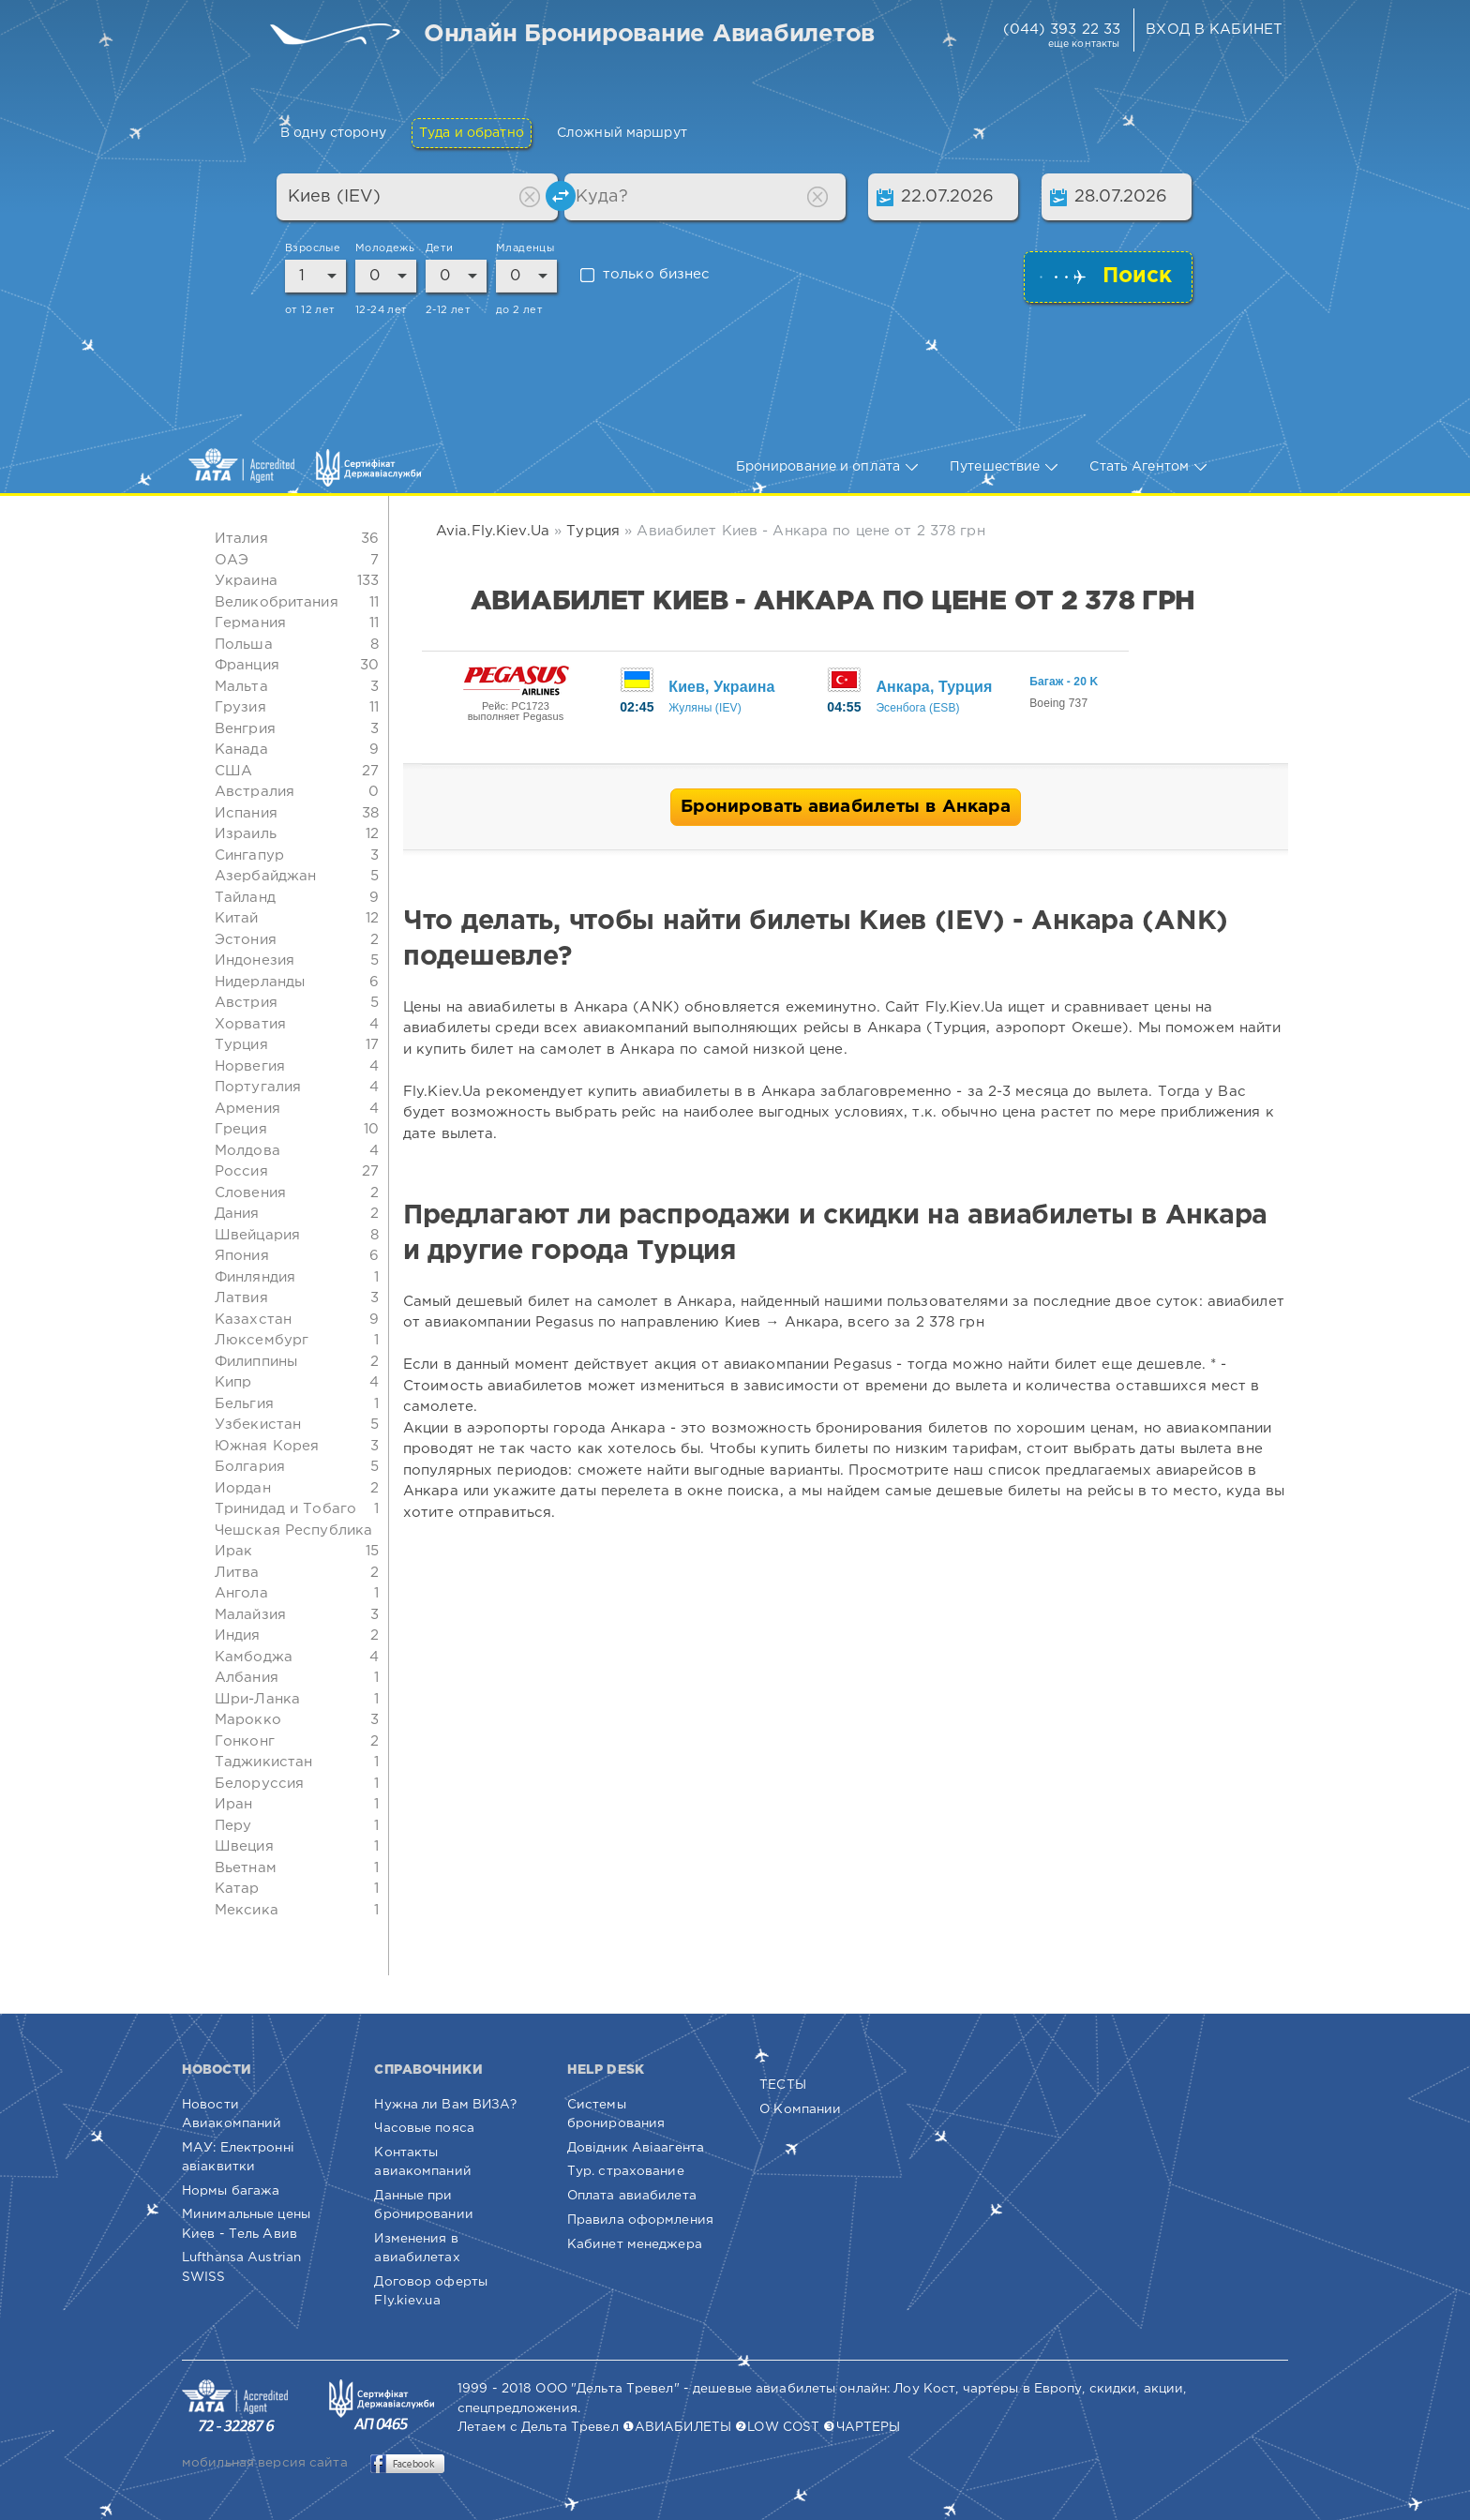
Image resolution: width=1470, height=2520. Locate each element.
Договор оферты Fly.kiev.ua (431, 2291)
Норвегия (250, 1066)
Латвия (241, 1298)
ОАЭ (231, 560)
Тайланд (245, 898)
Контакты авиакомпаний (422, 2162)
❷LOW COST (777, 2427)
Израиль (246, 834)
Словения (250, 1193)
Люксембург (261, 1340)
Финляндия (255, 1277)
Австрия (246, 1003)
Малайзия (250, 1615)
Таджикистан (263, 1762)
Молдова (247, 1151)
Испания (246, 813)
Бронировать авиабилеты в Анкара (846, 807)
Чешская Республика (293, 1530)
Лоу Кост (924, 2388)
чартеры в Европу (1023, 2388)
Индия (238, 1635)
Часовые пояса (424, 2128)
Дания (237, 1214)
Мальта (241, 687)
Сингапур (249, 855)
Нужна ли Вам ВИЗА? (445, 2104)
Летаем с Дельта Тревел (538, 2427)
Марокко (248, 1720)
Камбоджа (253, 1657)
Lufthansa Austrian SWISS (241, 2267)
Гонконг (245, 1741)
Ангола (241, 1593)
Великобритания (276, 602)
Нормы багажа (230, 2191)
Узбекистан (258, 1424)
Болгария (250, 1467)
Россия (241, 1171)
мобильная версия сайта (265, 2462)
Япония (242, 1256)
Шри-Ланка (257, 1699)
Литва (237, 1573)
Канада (241, 749)
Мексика (246, 1910)
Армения (247, 1108)
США (233, 771)
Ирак (233, 1551)
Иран (233, 1804)
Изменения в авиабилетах (416, 2248)
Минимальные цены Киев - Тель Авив (246, 2224)
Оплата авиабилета (632, 2195)
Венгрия (245, 729)
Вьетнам (246, 1868)
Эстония (246, 940)
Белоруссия (259, 1784)
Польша (244, 644)
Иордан (243, 1488)
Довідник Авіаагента (635, 2147)
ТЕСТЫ (782, 2085)
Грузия (240, 707)
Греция (241, 1129)
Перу (233, 1826)
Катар (237, 1888)
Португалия (258, 1087)
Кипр (233, 1382)
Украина (246, 581)
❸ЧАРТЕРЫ (861, 2427)
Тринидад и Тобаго (285, 1509)
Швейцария (257, 1235)
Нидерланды (260, 982)
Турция (241, 1045)
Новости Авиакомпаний (231, 2114)
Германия (250, 623)
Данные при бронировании (423, 2205)
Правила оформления (640, 2220)
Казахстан (253, 1319)
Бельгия (244, 1404)
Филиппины (256, 1362)
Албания (246, 1678)
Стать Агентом (1148, 467)
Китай (237, 918)
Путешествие (1004, 467)
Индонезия (254, 960)
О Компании (800, 2109)
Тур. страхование (625, 2171)
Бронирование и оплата (827, 467)
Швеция (244, 1846)
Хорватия (250, 1024)
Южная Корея (267, 1446)
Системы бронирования (616, 2114)
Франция (247, 665)
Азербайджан (265, 876)
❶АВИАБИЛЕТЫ (676, 2427)
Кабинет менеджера (634, 2244)
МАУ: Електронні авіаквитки (238, 2157)
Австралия (254, 792)
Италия (241, 538)
